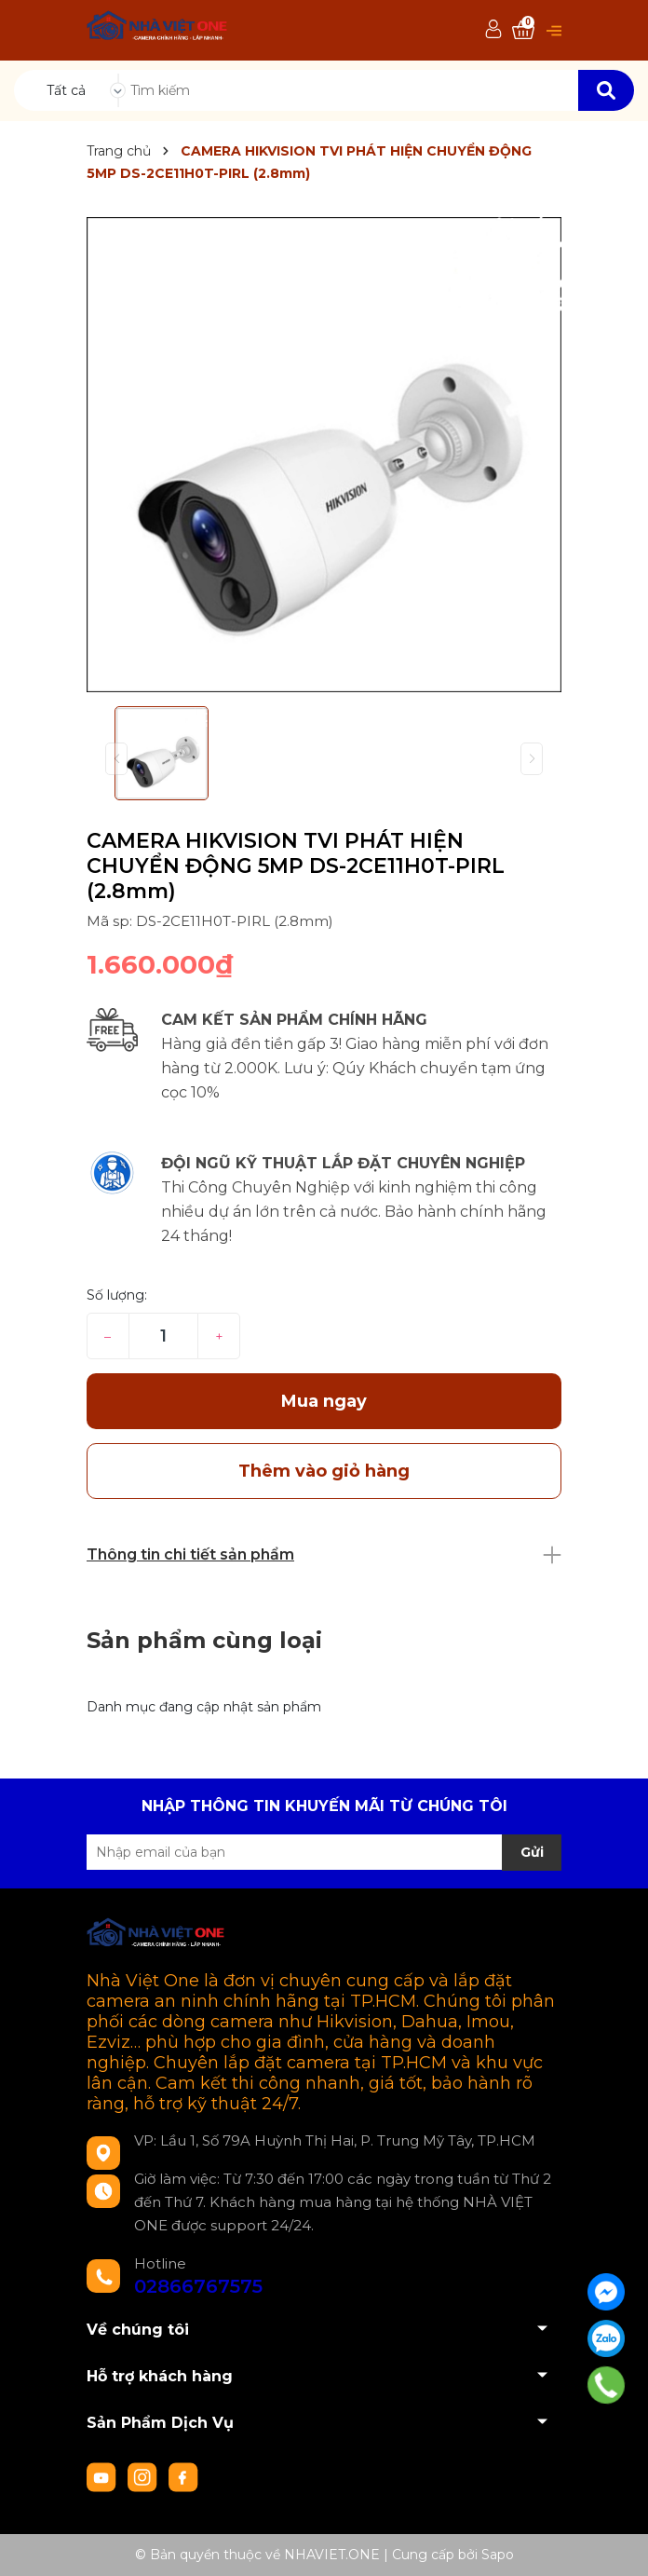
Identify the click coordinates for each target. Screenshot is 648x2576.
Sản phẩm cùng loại (204, 1640)
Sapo (497, 2554)
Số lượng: (117, 1295)
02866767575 (198, 2286)
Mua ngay (324, 1401)
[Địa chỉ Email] (324, 1852)
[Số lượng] (163, 1336)
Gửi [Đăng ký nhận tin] (532, 1852)
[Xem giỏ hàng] (523, 30)
